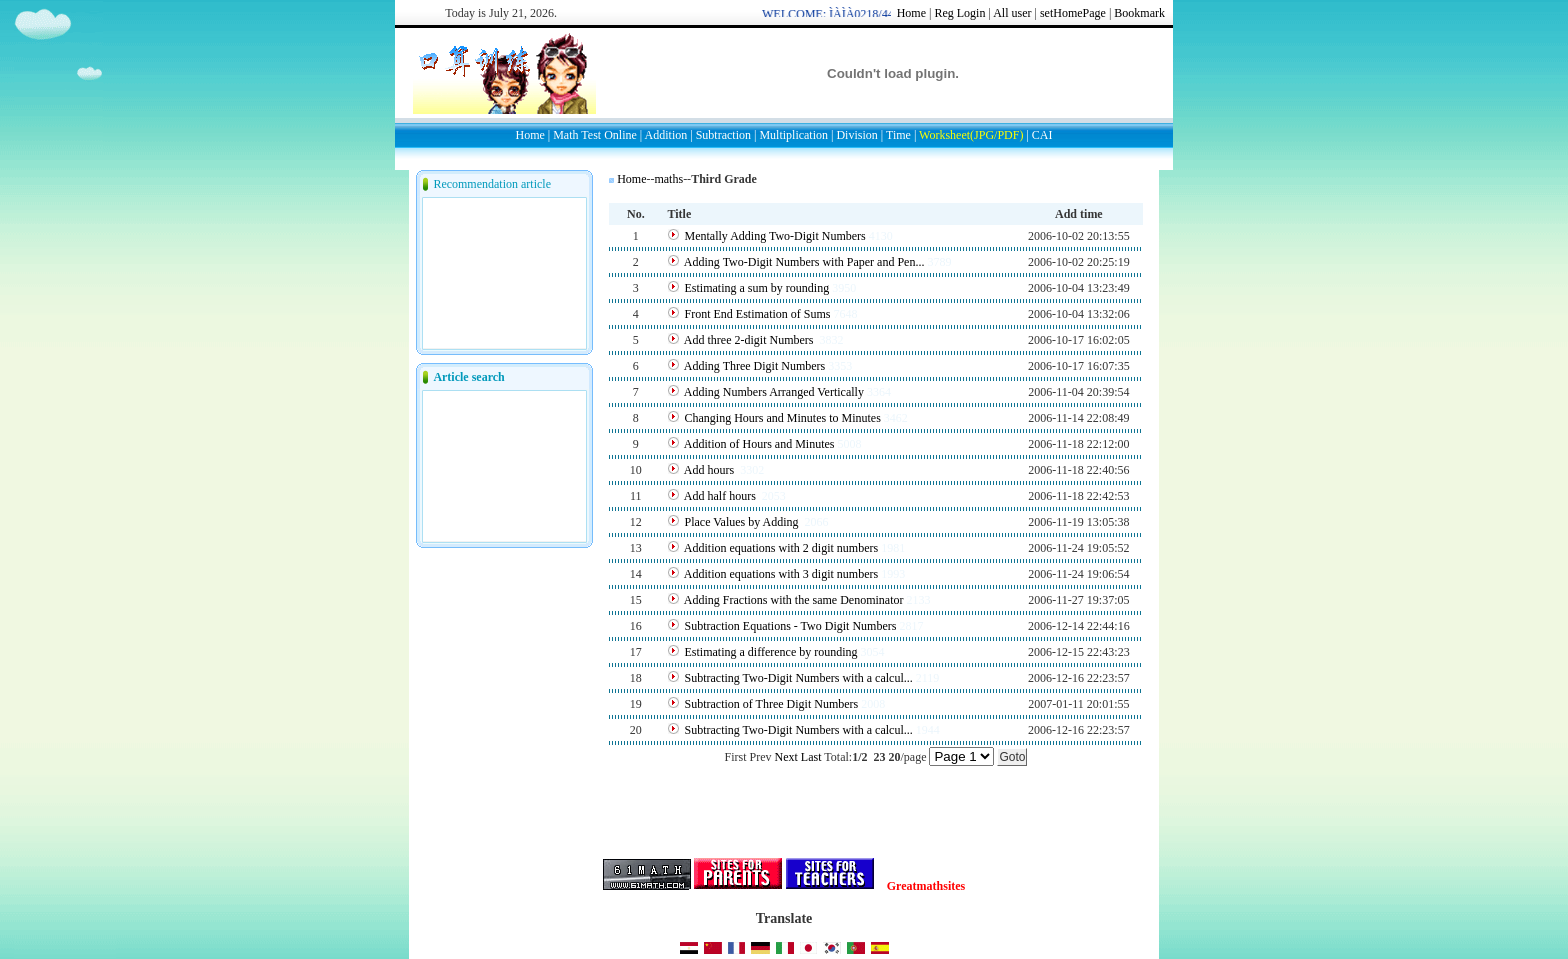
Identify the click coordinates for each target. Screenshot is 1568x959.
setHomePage (1073, 13)
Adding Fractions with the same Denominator (794, 600)
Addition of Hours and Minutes (759, 444)
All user (1012, 13)
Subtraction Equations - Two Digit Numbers (791, 626)
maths (668, 179)
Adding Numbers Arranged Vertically (774, 392)
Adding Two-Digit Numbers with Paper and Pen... (804, 262)
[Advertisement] (843, 195)
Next (786, 757)
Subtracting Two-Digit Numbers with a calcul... (799, 678)
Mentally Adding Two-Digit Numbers (775, 236)
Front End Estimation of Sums (758, 314)
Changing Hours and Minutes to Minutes (783, 418)
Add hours (710, 470)
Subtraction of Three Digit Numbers (772, 704)
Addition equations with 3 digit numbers (781, 574)
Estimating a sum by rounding (757, 288)
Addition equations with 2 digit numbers (781, 548)
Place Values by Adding (743, 522)
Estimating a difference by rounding (771, 652)
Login (971, 13)
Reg (943, 13)
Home (911, 13)
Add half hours (721, 496)
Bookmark (1139, 13)
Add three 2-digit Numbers (750, 340)
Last (811, 757)
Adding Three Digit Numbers (754, 366)
